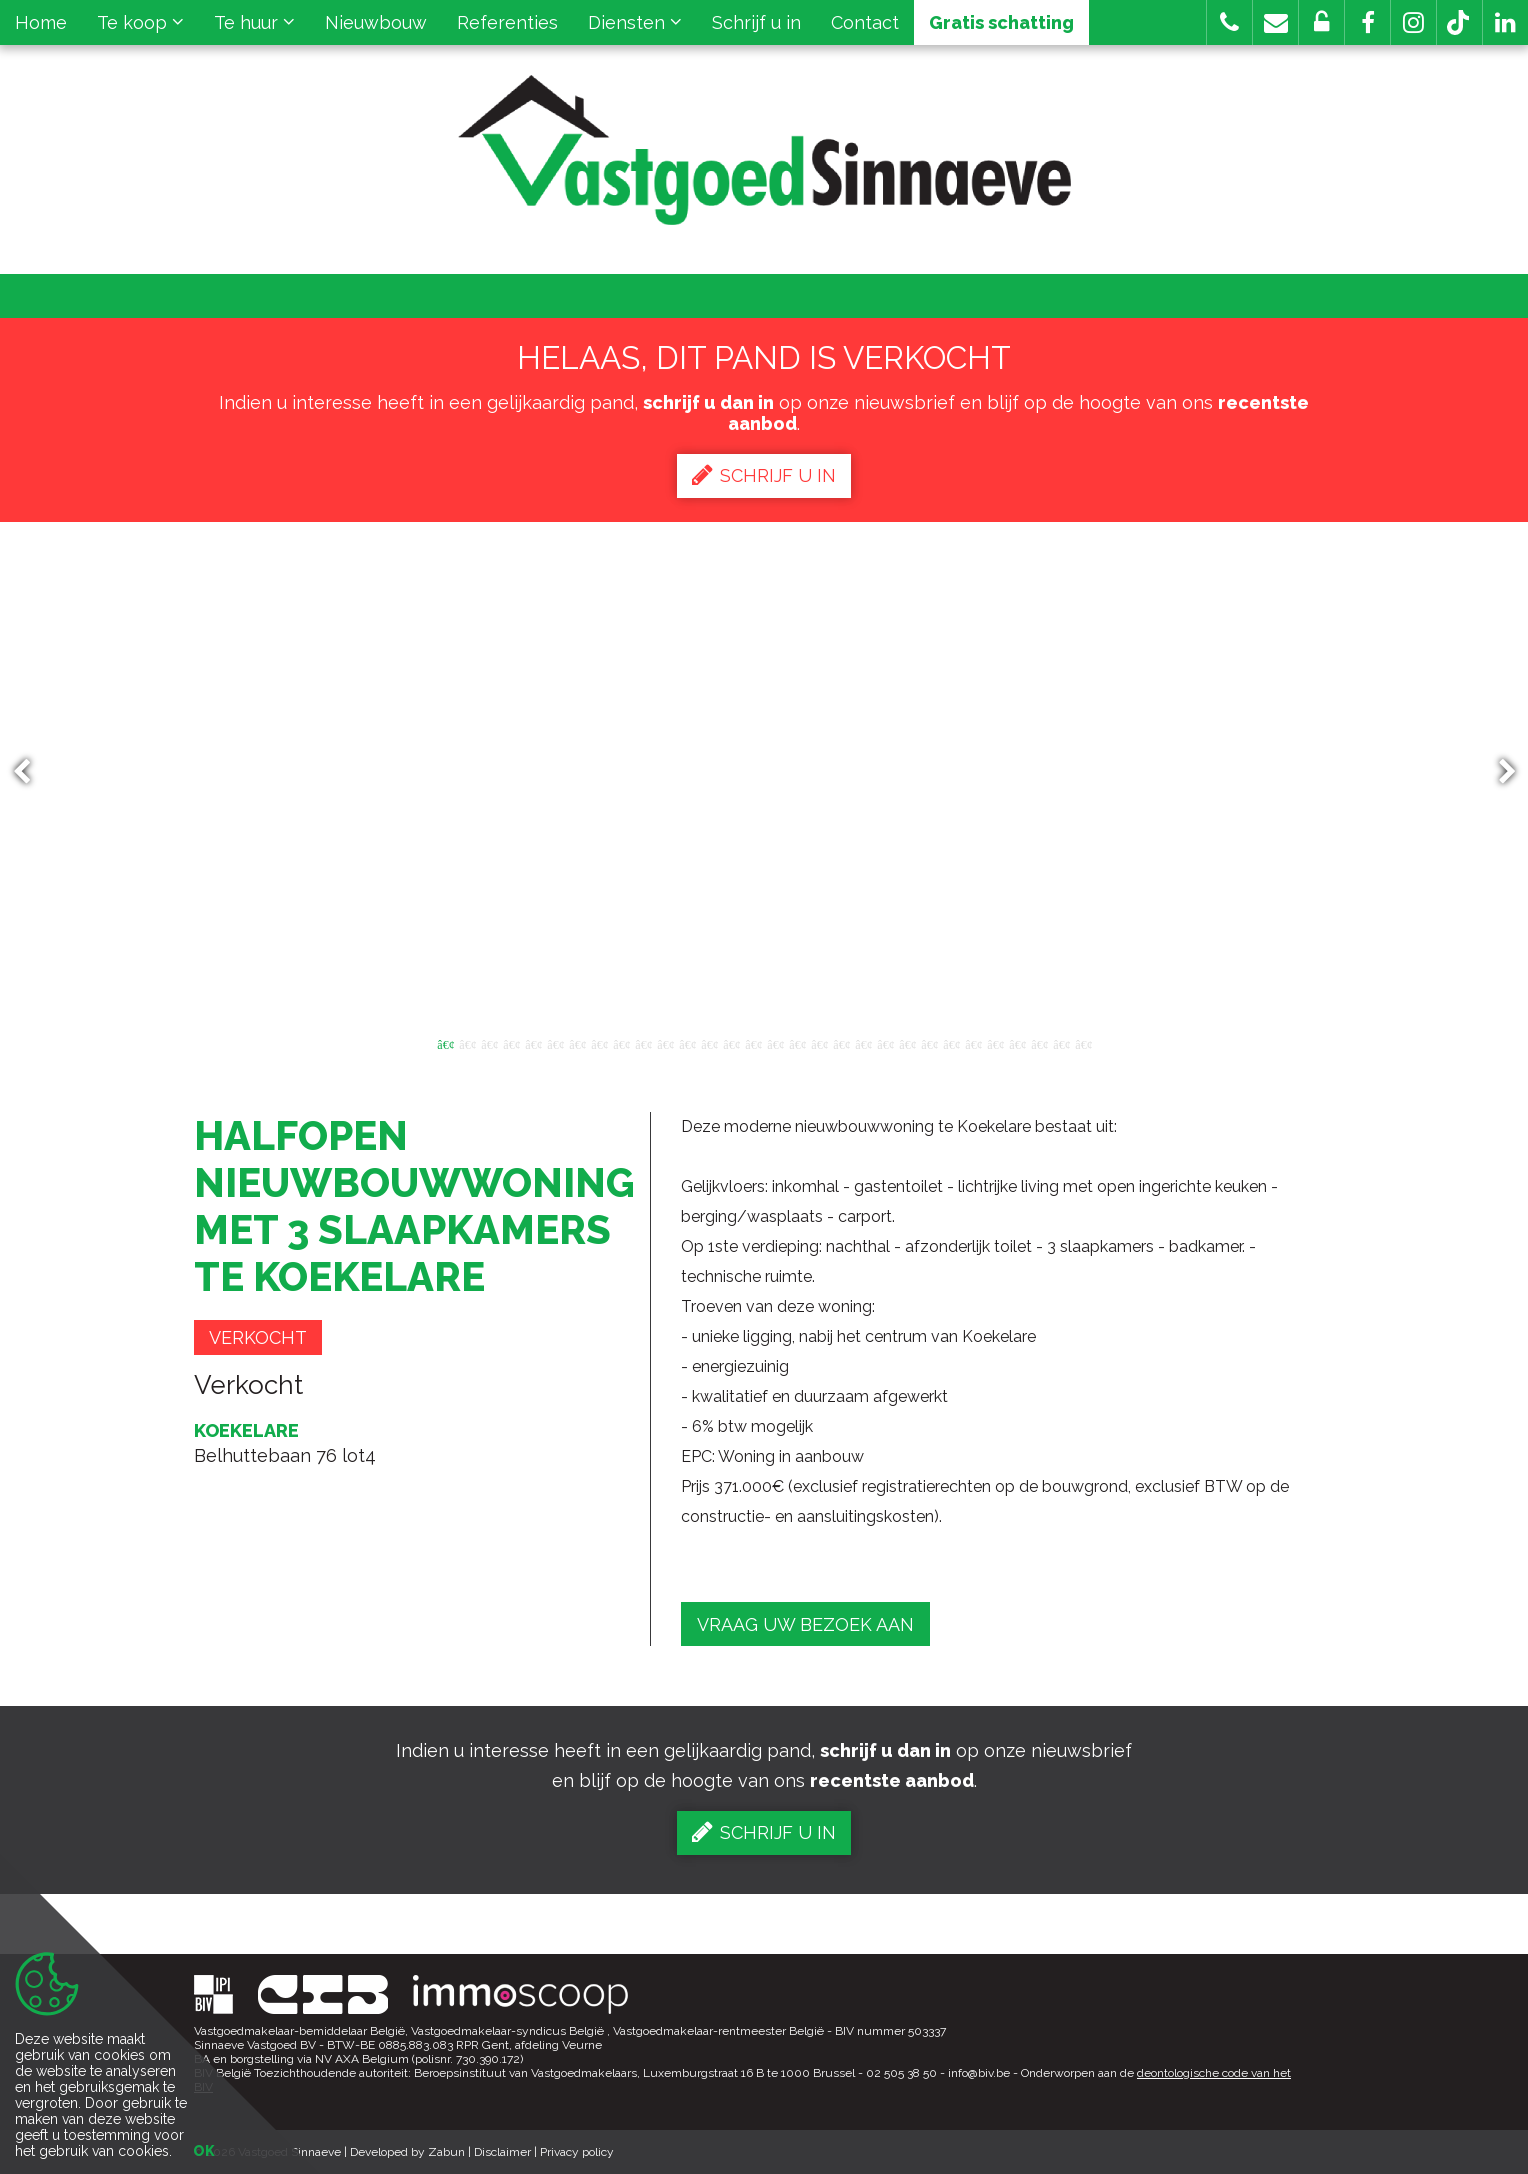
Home (41, 22)
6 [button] (555, 1043)
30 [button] (1083, 1043)
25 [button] (973, 1043)
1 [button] (445, 1043)
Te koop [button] (140, 22)
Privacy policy (577, 2152)
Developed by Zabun (407, 2152)
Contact (865, 22)
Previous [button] (31, 772)
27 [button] (1017, 1043)
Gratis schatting (1001, 22)
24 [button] (951, 1043)
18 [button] (819, 1043)
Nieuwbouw (376, 22)
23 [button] (929, 1043)
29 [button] (1061, 1043)
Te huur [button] (254, 22)
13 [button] (709, 1043)
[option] (764, 772)
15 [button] (753, 1043)
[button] (1367, 22)
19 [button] (841, 1043)
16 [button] (775, 1043)
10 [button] (643, 1043)
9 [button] (621, 1043)
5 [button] (533, 1043)
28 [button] (1039, 1043)
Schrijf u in (756, 22)
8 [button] (599, 1043)
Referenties (507, 22)
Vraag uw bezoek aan (805, 1624)
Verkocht (258, 1337)
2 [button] (467, 1043)
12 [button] (687, 1043)
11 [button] (665, 1043)
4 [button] (511, 1043)
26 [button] (995, 1043)
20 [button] (863, 1043)
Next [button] (1498, 772)
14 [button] (731, 1043)
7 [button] (577, 1043)
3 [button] (489, 1043)
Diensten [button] (635, 22)
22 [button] (907, 1043)
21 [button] (885, 1043)
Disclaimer (502, 2152)
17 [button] (797, 1043)
